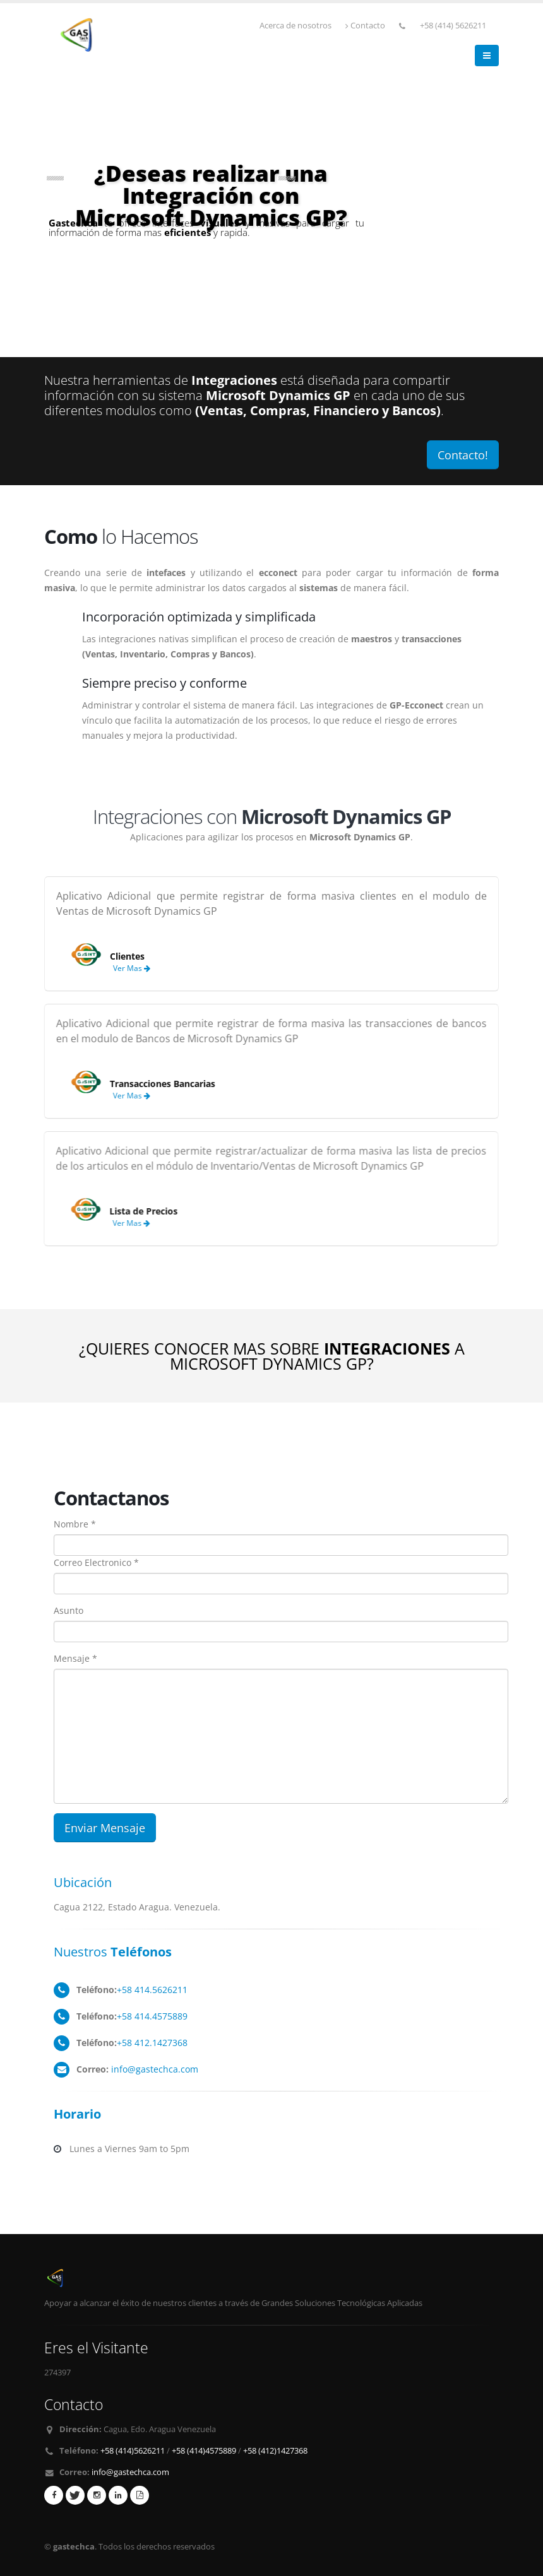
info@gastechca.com (154, 2069)
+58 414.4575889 (152, 2016)
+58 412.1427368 (152, 2043)
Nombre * (75, 1524)
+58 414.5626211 (152, 1990)
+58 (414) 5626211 (453, 25)
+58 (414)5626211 (132, 2450)
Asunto (68, 1610)
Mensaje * (75, 1658)
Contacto (365, 25)
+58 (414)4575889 (204, 2450)
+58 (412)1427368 (275, 2450)
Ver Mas (119, 968)
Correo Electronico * (96, 1562)
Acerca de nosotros (295, 25)
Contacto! (463, 454)
